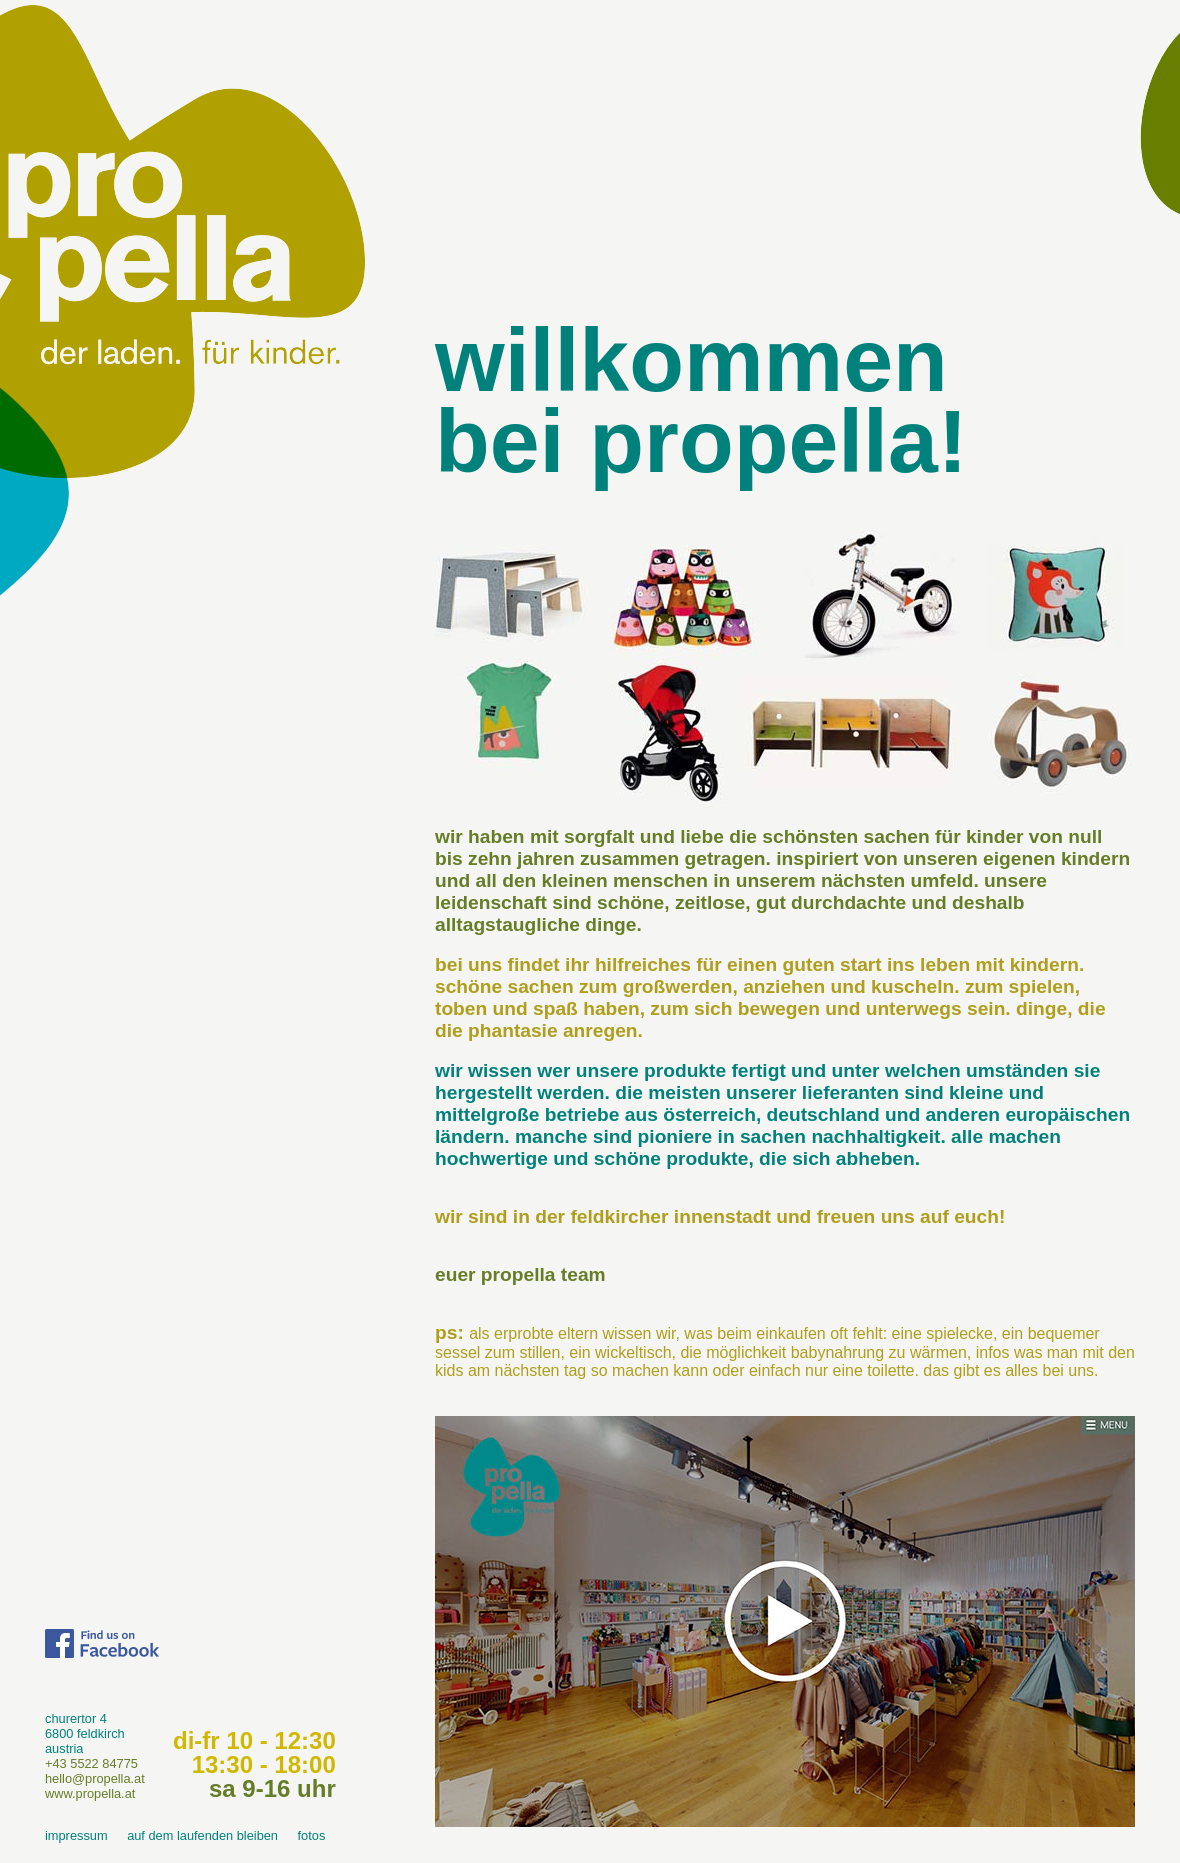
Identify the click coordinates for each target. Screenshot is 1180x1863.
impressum (76, 1835)
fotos (312, 1835)
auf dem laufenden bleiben (202, 1835)
